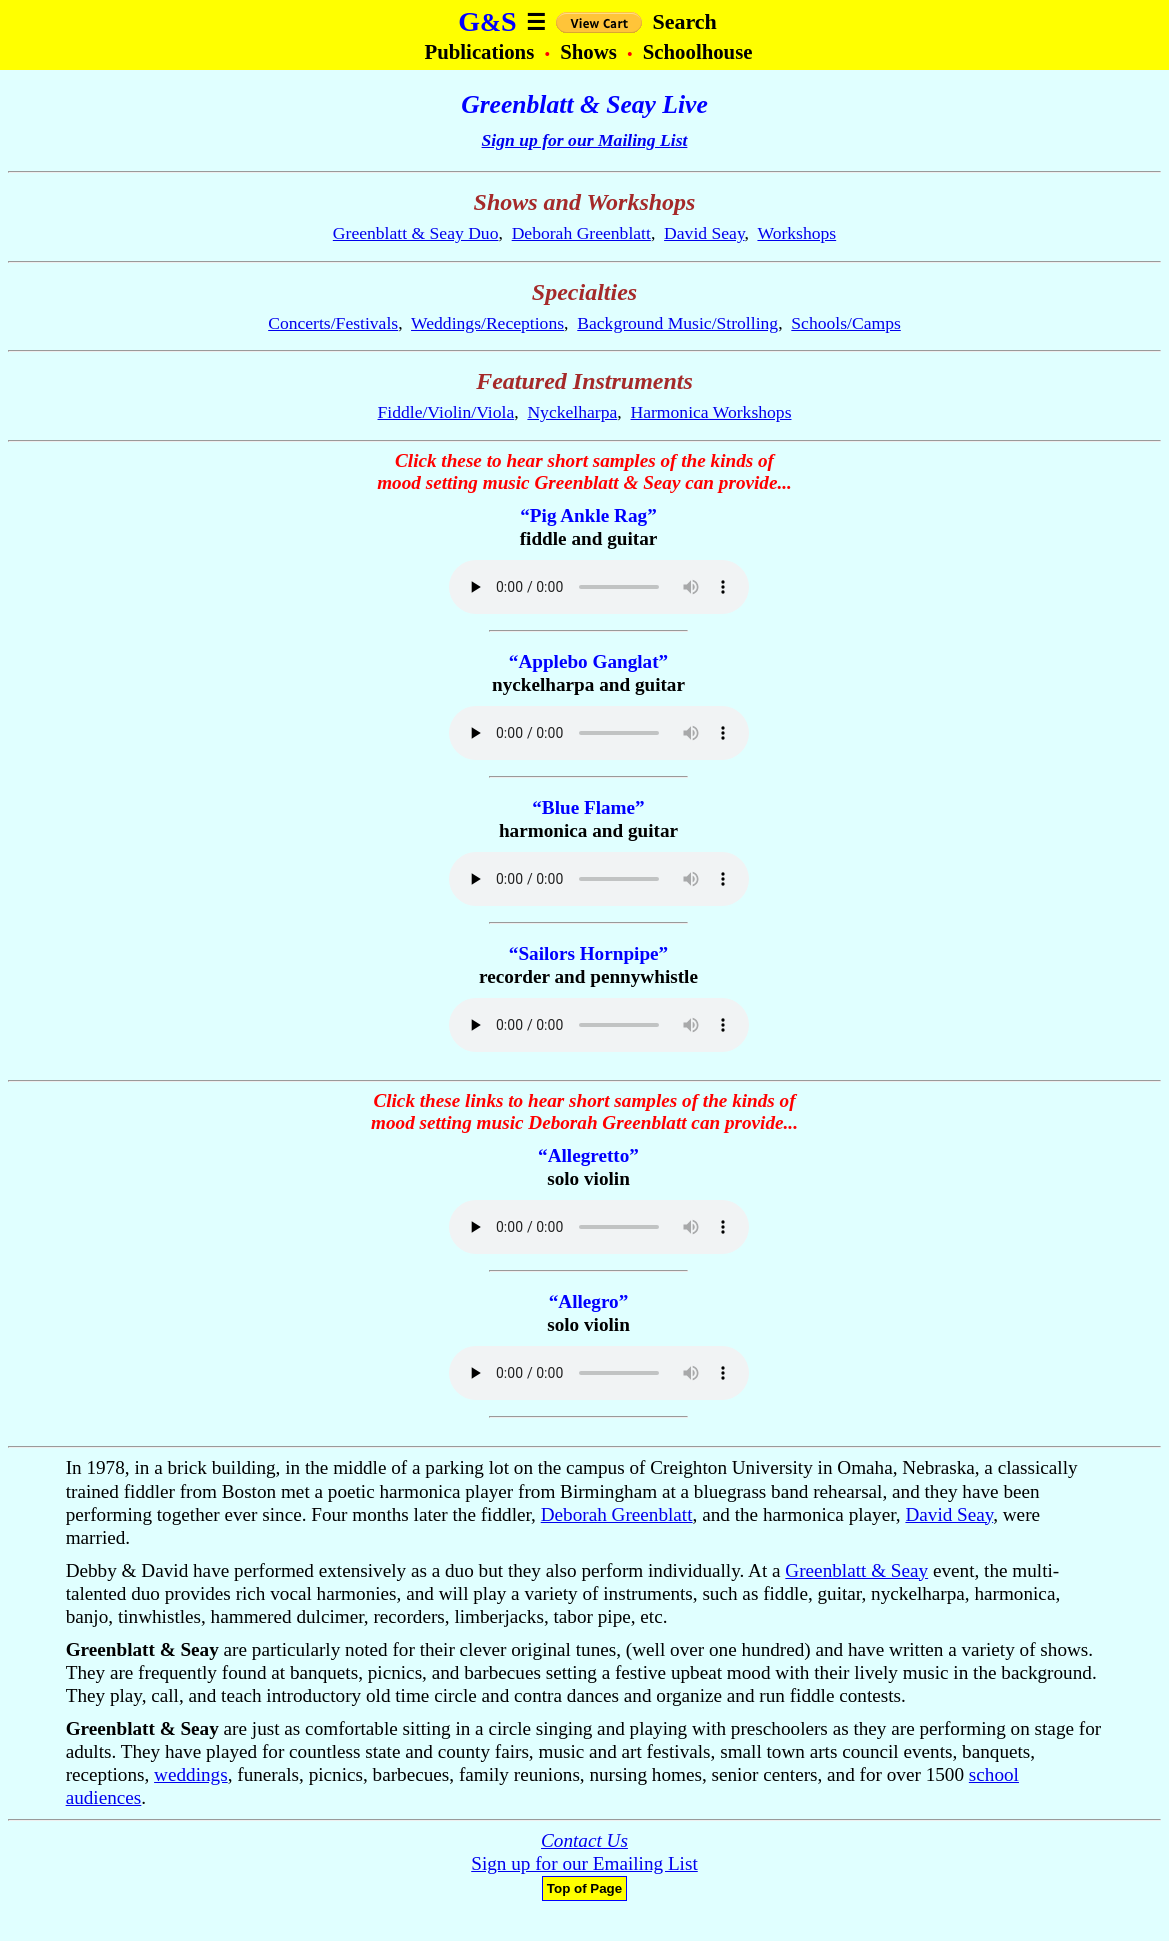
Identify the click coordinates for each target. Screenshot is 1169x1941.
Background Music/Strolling (677, 323)
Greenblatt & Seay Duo (416, 233)
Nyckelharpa (572, 412)
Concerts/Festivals (333, 323)
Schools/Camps (845, 323)
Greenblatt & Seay (856, 1570)
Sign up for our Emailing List (584, 1863)
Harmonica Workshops (711, 412)
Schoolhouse (698, 51)
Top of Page (584, 1888)
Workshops (796, 233)
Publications (481, 51)
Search (684, 21)
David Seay (704, 233)
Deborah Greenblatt (581, 233)
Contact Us (584, 1840)
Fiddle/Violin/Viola (446, 412)
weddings (191, 1774)
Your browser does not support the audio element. (599, 587)
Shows (591, 51)
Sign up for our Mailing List (585, 140)
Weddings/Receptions (487, 323)
